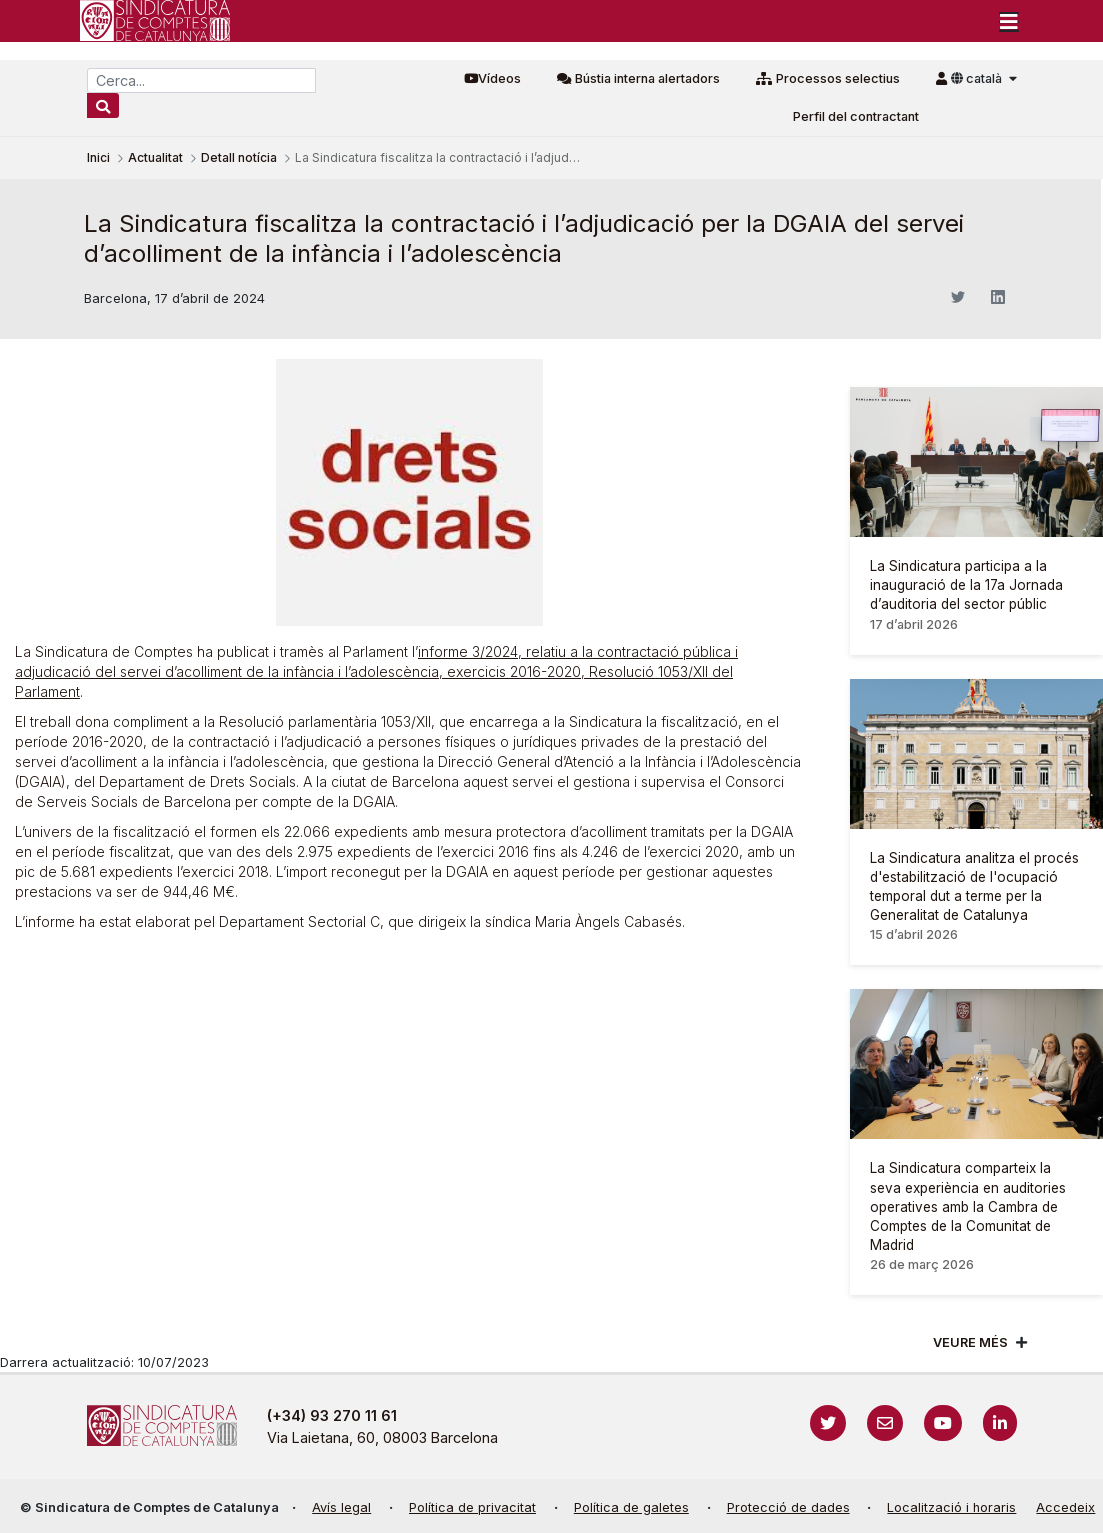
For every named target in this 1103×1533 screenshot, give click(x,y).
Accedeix (1065, 1507)
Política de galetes (631, 1507)
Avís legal (341, 1507)
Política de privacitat (472, 1507)
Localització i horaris (951, 1507)
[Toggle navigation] (1009, 21)
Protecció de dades (788, 1507)
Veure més (970, 1342)
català (978, 78)
